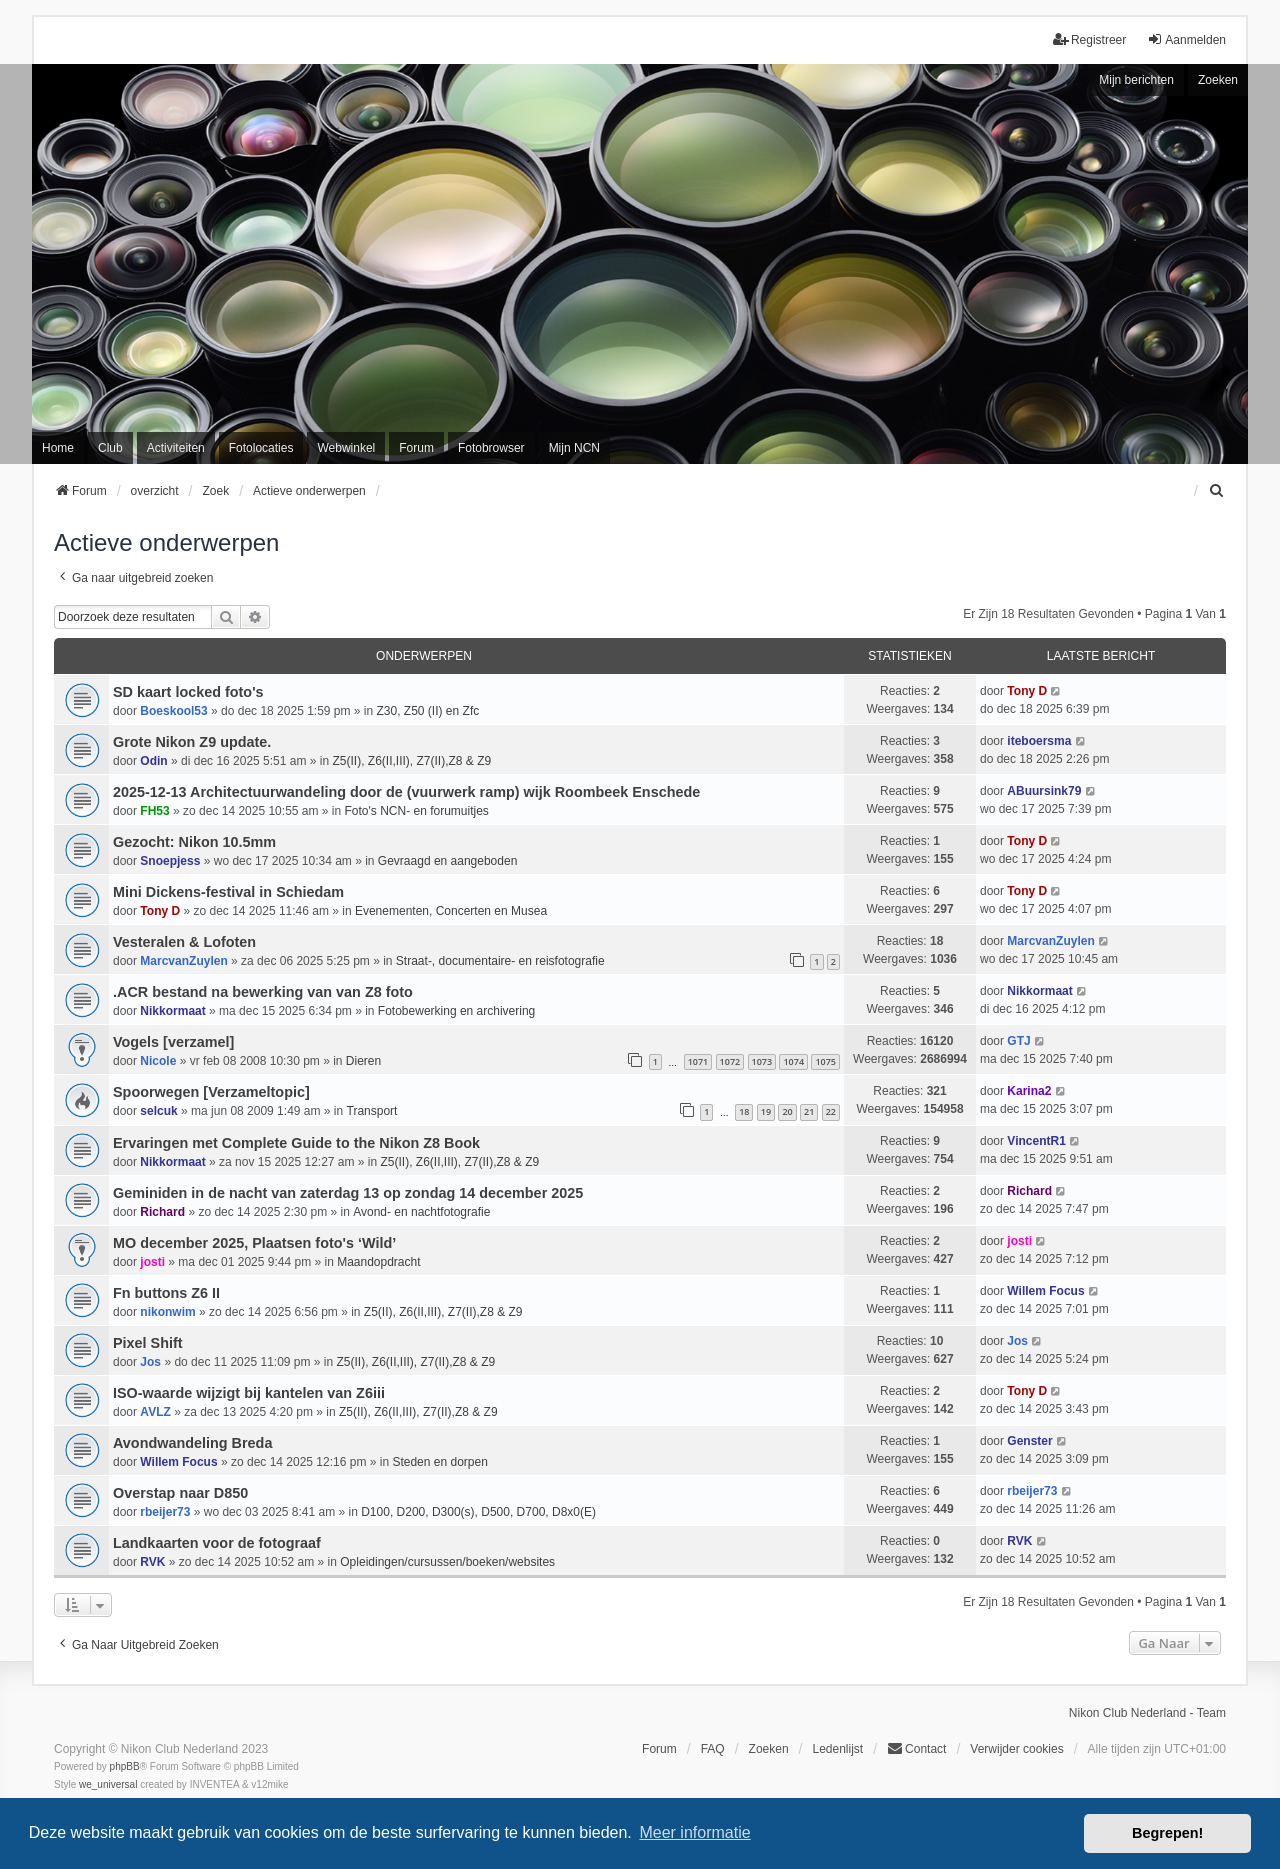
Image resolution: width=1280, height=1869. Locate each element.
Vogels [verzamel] (173, 1042)
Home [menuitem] (58, 448)
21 (809, 1111)
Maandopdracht (378, 1262)
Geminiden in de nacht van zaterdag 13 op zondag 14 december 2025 (348, 1193)
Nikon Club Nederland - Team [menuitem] (1147, 1713)
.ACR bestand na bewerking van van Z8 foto (263, 992)
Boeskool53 (173, 711)
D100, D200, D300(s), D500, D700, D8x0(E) (478, 1512)
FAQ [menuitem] (713, 1749)
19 (766, 1111)
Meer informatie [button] (694, 1832)
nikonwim (167, 1312)
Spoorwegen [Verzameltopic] (211, 1092)
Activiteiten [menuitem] (176, 448)
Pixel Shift (148, 1343)
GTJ (1018, 1041)
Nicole (158, 1061)
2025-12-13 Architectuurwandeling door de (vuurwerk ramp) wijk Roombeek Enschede (406, 792)
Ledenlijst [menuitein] (837, 1749)
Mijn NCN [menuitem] (574, 448)
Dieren (363, 1061)
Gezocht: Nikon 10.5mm (194, 842)
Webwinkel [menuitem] (346, 448)
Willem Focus (1045, 1291)
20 (787, 1111)
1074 (793, 1061)
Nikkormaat (172, 1011)
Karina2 (1029, 1091)
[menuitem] (1217, 491)
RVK (152, 1562)
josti (152, 1262)
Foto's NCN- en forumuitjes (417, 811)
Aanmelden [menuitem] (1186, 39)
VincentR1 (1036, 1141)
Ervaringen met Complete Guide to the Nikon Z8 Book (296, 1143)
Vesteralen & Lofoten (184, 942)
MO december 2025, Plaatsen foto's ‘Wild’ (254, 1243)
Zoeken (1218, 80)
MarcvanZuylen (183, 961)
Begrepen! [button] (1167, 1833)
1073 (762, 1061)
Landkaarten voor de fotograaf (217, 1543)
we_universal (108, 1784)
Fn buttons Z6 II (166, 1293)
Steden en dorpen (439, 1462)
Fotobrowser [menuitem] (491, 448)
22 (831, 1111)
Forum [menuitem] (416, 448)
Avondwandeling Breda (192, 1443)
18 (744, 1111)
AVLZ (155, 1412)
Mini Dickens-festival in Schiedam (228, 892)
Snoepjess (170, 861)
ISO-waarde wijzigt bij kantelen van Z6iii (249, 1393)
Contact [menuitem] (916, 1748)
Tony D (1027, 691)
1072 (730, 1061)
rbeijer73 (165, 1512)
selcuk (158, 1111)
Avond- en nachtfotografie (421, 1212)
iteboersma (1039, 741)
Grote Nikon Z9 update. (192, 742)
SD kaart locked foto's (188, 692)
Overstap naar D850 (180, 1493)
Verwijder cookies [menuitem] (1016, 1749)
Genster (1029, 1441)
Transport (372, 1111)
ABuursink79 (1044, 791)
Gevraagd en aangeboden (447, 861)
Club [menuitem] (110, 448)
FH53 (154, 811)
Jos (150, 1362)
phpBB (125, 1766)
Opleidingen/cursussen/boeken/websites (447, 1562)
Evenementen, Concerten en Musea (451, 911)
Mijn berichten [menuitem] (1136, 80)
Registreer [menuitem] (1089, 39)
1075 (825, 1061)
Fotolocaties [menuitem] (261, 448)
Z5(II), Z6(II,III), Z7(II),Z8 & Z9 (411, 761)
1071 (698, 1061)
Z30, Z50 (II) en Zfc (428, 711)
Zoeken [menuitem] (769, 1749)
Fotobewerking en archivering (456, 1011)
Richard (162, 1212)
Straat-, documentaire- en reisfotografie (500, 961)
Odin (153, 761)
